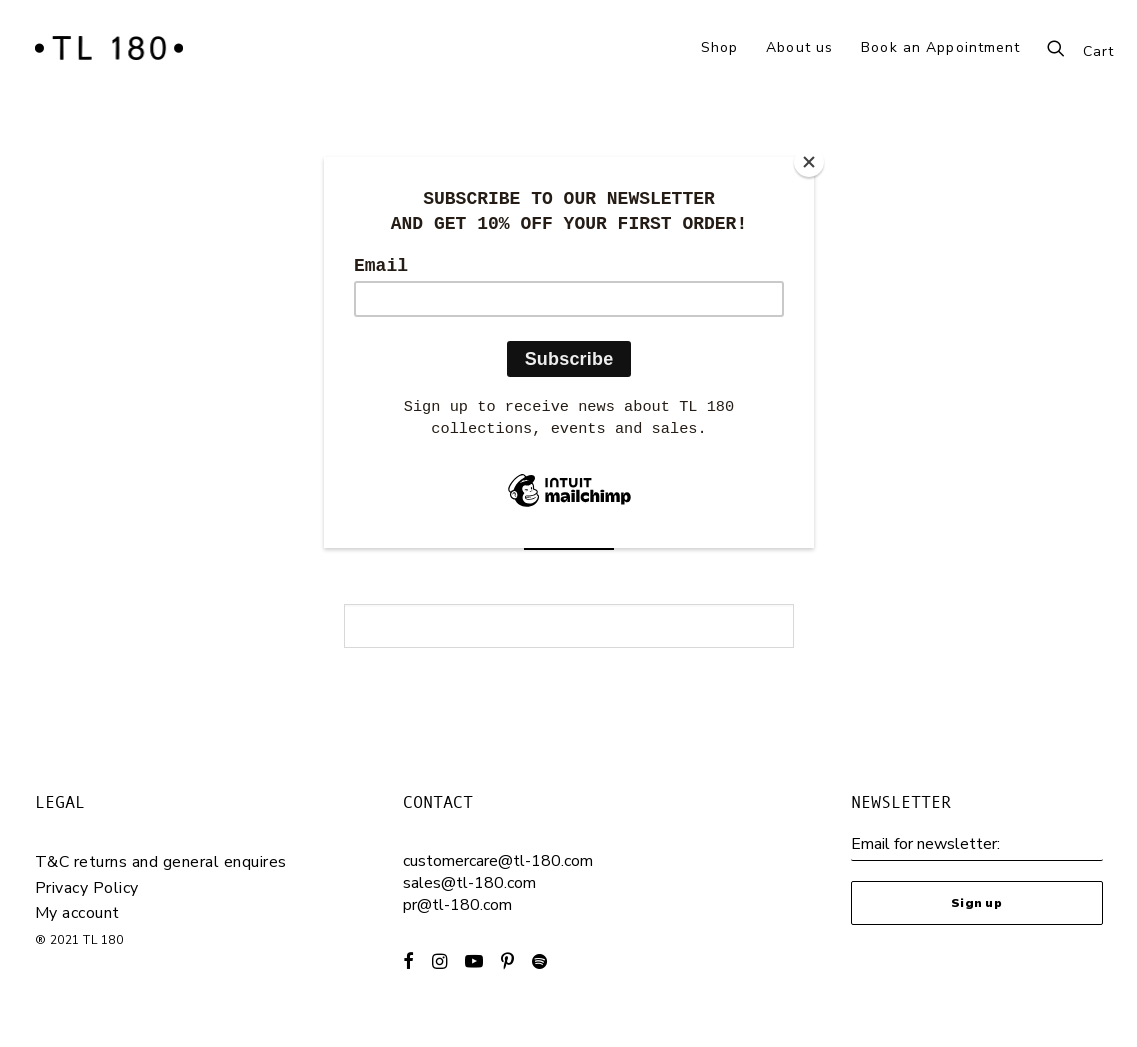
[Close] (809, 162)
